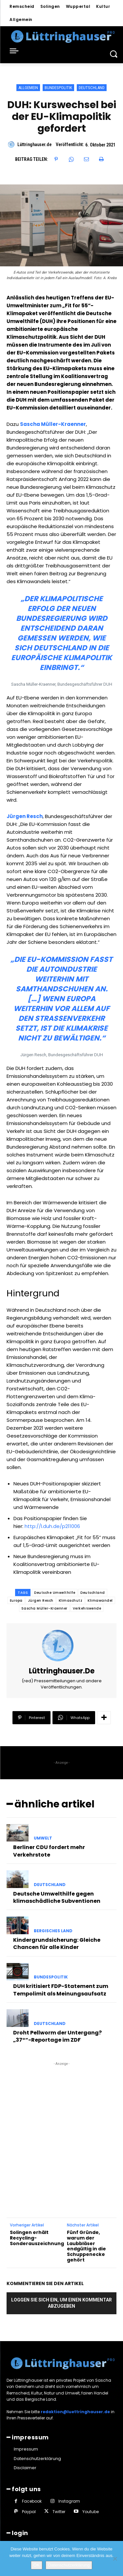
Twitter (58, 2511)
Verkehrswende (87, 1608)
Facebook (32, 2501)
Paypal (29, 2511)
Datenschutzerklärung (69, 2565)
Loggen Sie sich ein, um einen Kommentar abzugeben (61, 2303)
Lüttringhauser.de (34, 144)
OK (36, 2565)
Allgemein (28, 87)
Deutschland (92, 87)
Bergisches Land (53, 1931)
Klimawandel (100, 1600)
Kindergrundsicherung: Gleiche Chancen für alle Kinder (56, 1943)
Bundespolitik (58, 87)
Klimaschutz (71, 1600)
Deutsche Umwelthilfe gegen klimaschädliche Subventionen (56, 1897)
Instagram (69, 2501)
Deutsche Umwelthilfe (54, 1592)
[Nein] (115, 2558)
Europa (16, 1600)
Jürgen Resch (25, 816)
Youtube (90, 2511)
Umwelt (43, 1838)
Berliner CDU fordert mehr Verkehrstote (49, 1850)
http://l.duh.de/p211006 (52, 1526)
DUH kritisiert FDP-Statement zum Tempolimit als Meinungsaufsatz (60, 1989)
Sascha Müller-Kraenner (53, 424)
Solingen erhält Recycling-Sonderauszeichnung (37, 2238)
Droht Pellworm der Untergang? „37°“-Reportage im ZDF (57, 2036)
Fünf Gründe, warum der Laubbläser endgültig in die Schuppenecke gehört (86, 2246)
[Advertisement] (61, 2128)
